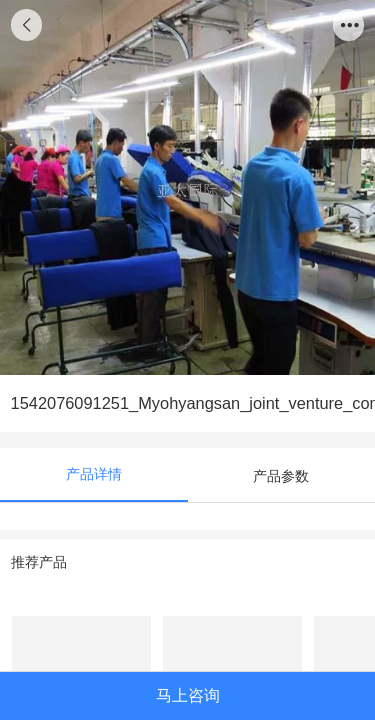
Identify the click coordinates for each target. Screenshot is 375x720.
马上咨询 (188, 695)
